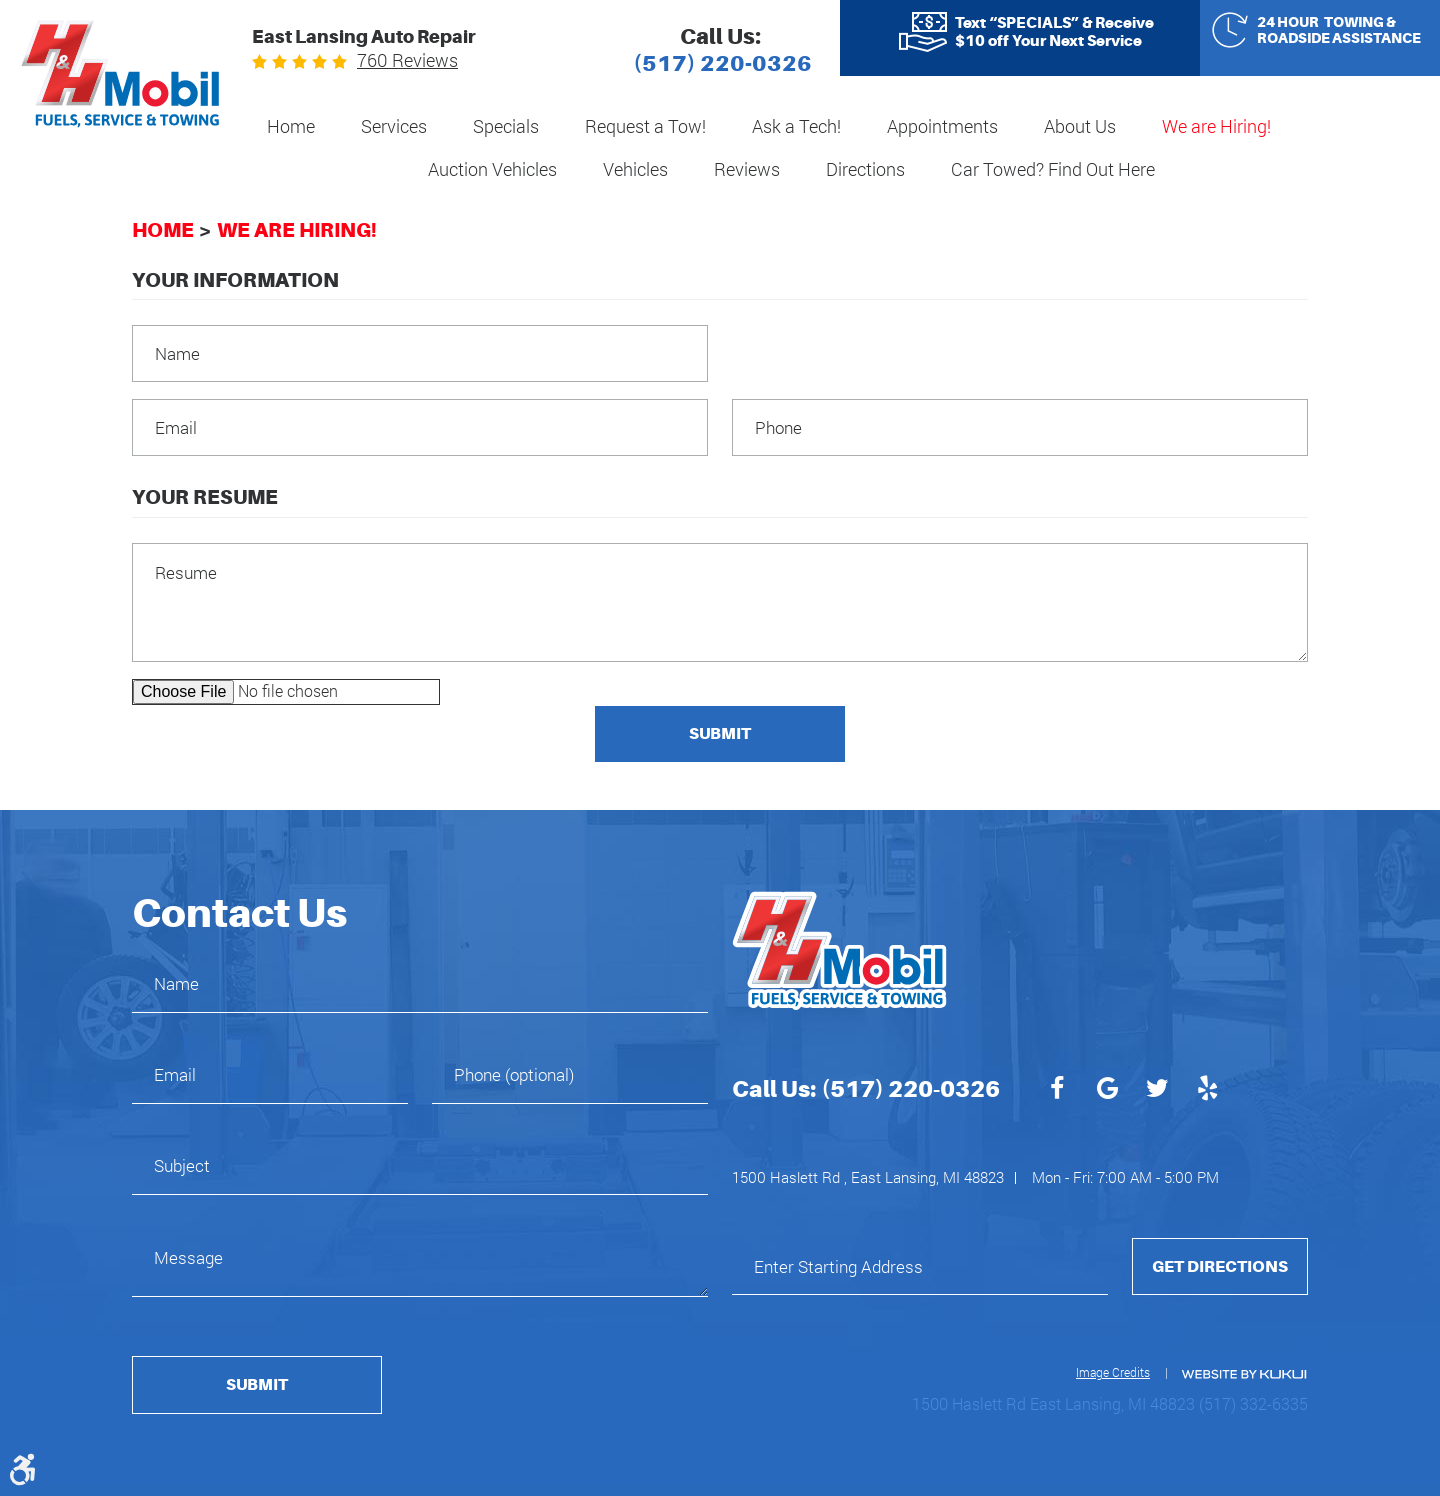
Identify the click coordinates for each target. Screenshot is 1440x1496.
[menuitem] (291, 127)
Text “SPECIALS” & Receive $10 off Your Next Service (1054, 32)
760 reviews (407, 60)
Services (394, 126)
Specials (506, 126)
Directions (865, 169)
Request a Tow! (645, 126)
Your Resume (205, 497)
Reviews (747, 169)
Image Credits (1113, 1372)
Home (291, 126)
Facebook (1057, 1091)
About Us (1080, 126)
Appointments (942, 126)
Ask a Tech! (796, 126)
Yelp (1207, 1091)
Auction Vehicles (492, 169)
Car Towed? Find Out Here (1053, 169)
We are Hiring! (1216, 126)
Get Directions (1220, 1266)
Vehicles (635, 169)
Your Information (235, 280)
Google (1107, 1091)
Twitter (1157, 1091)
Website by (1243, 1374)
